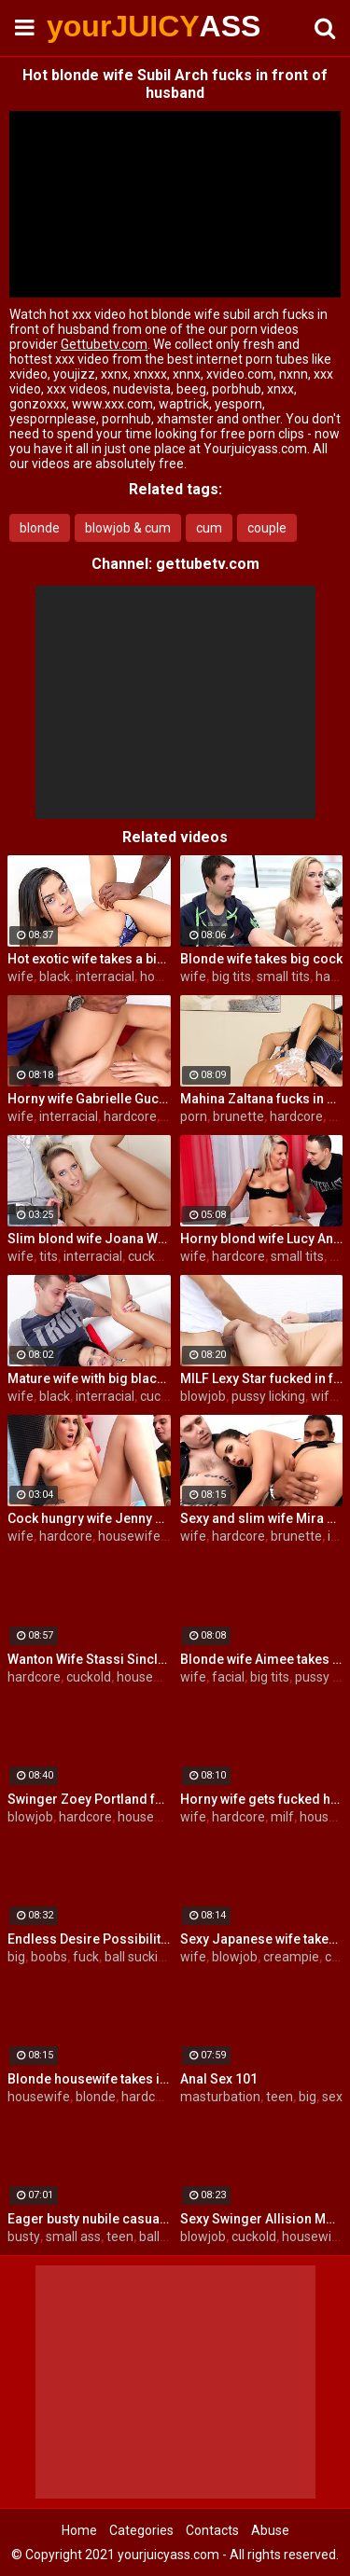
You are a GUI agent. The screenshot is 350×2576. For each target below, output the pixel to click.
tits (48, 1256)
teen (279, 2096)
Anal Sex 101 (219, 2078)
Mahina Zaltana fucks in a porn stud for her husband (261, 1098)
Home (79, 2530)
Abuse (270, 2530)
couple (267, 527)
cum (209, 527)
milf (282, 1816)
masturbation (220, 2096)
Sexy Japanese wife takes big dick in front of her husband (261, 1939)
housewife (129, 1536)
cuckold (150, 1256)
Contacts (212, 2530)
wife (20, 976)
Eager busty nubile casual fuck (89, 2218)
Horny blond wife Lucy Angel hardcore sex (261, 1238)
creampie (291, 1956)
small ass (73, 2236)
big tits (231, 976)
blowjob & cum (128, 527)
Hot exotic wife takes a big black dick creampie (89, 958)
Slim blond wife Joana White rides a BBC (89, 1238)
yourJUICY (93, 26)
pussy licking (268, 1396)
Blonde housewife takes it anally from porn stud (89, 2078)
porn (193, 1116)
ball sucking (139, 1956)
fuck (86, 1956)
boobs (49, 1956)
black (54, 976)
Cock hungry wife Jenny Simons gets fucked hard (89, 1518)
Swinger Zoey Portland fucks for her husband (89, 1799)
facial (228, 1676)
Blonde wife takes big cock (261, 958)
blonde (40, 527)
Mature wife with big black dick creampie (89, 1378)
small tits (283, 976)
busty (23, 2236)
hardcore (130, 1116)
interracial (105, 976)
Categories (141, 2530)
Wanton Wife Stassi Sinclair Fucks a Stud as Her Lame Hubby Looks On (89, 1659)
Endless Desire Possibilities (89, 1939)
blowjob (203, 1396)
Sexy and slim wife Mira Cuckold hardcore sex (261, 1518)
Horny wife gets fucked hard (261, 1799)
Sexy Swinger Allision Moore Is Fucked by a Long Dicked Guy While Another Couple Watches (261, 2218)
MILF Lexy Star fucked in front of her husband (261, 1378)
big (16, 1956)
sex (332, 2096)
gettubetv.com (207, 564)
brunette (238, 1116)
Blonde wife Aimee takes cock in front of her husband (261, 1659)
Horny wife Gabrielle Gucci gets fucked (89, 1098)
